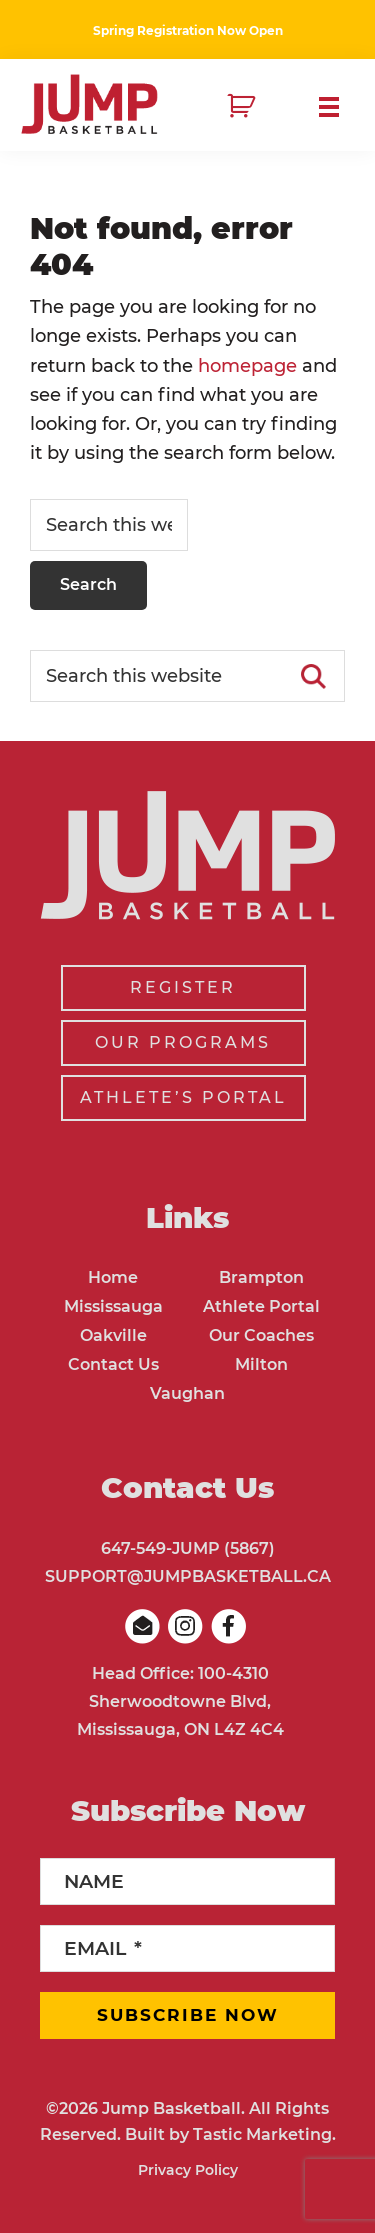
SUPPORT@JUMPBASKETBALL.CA (188, 1576)
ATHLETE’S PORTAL (183, 1097)
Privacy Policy (188, 2170)
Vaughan (187, 1393)
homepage (247, 366)
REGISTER (183, 987)
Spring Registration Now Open (188, 30)
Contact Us (113, 1364)
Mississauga (113, 1306)
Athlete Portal (261, 1306)
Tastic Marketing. (264, 2134)
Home (113, 1277)
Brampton (261, 1277)
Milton (261, 1364)
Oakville (113, 1335)
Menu (337, 107)
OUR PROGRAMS (183, 1042)
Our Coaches (261, 1335)
